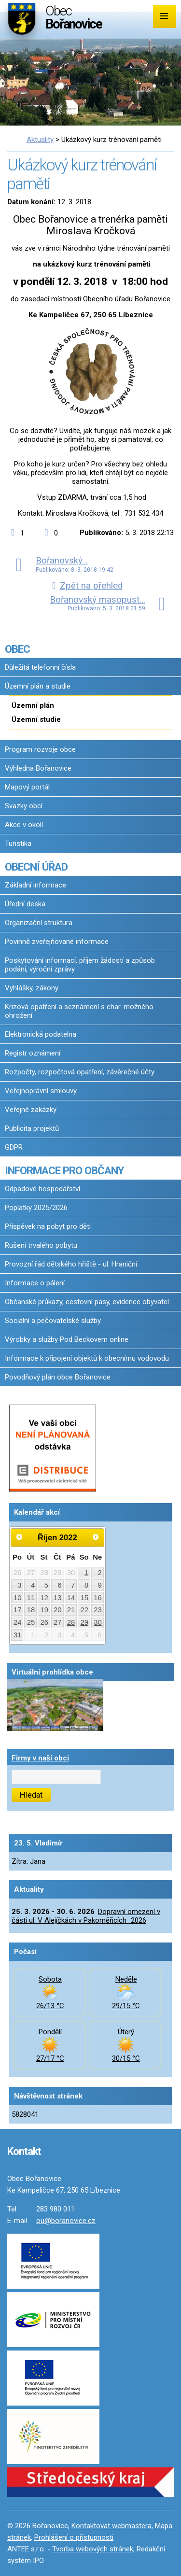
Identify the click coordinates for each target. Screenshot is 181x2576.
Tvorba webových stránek (92, 2549)
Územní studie (36, 719)
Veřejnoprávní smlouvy (41, 1090)
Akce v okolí (24, 824)
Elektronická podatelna (40, 1034)
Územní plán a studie (37, 686)
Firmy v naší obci (40, 1758)
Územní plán (33, 705)
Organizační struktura (38, 922)
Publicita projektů (32, 1128)
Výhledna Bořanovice (38, 768)
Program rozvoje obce (40, 749)
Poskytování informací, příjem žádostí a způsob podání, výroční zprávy (80, 964)
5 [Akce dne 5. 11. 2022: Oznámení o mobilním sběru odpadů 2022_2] (86, 1635)
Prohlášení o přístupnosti (73, 2537)
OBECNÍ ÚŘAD (36, 866)
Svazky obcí (23, 806)
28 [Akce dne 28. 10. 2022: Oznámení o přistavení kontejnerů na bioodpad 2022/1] (71, 1622)
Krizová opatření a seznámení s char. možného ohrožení (79, 1011)
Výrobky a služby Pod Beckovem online (66, 1339)
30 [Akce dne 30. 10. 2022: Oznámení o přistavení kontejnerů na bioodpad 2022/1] (98, 1622)
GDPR (14, 1147)
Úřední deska (25, 904)
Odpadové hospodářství (42, 1188)
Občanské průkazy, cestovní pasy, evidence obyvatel (87, 1301)
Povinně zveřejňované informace (57, 941)
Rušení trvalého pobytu (41, 1245)
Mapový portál (27, 787)
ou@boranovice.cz (66, 2220)
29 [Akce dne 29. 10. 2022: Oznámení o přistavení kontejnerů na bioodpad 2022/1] (84, 1622)
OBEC (17, 649)
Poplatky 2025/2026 (36, 1207)
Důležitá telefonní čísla (40, 667)
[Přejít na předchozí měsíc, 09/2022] (19, 1537)
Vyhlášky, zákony (31, 988)
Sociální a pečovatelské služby (53, 1320)
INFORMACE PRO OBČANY (64, 1170)
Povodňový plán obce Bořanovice (58, 1377)
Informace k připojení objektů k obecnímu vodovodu (87, 1358)
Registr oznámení (32, 1053)
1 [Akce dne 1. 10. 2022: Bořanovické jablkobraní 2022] (86, 1573)
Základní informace (35, 885)
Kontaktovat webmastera (111, 2525)
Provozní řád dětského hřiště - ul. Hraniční (71, 1264)
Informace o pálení (35, 1283)
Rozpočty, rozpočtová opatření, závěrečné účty (79, 1072)
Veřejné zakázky (30, 1109)
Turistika (18, 843)
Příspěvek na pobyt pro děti (48, 1226)
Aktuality (40, 139)
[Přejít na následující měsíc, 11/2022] (95, 1537)
